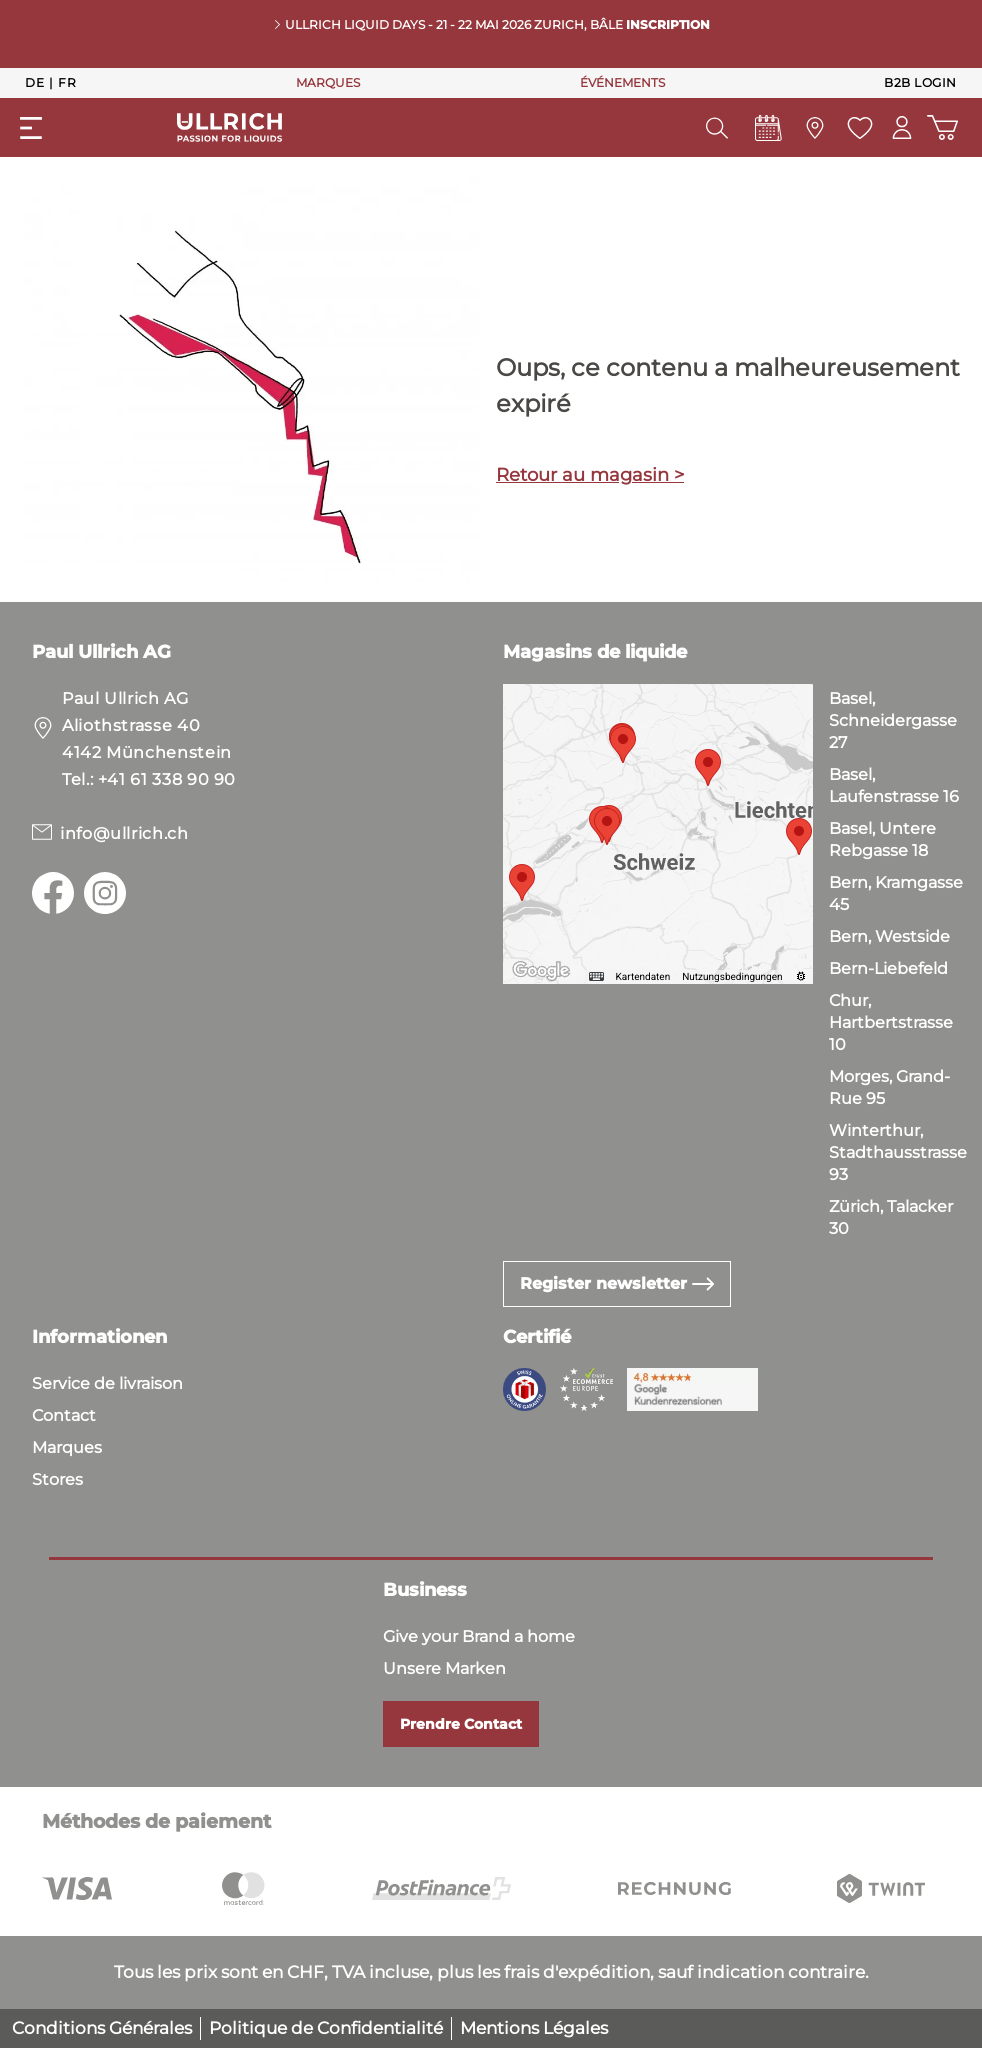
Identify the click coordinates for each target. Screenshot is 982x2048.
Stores (57, 1479)
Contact (64, 1415)
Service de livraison (107, 1383)
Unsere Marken (444, 1668)
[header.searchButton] (715, 128)
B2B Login (920, 82)
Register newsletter (617, 1283)
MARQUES (328, 82)
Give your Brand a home (479, 1636)
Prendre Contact (461, 1724)
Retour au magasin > (590, 475)
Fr (67, 82)
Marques (67, 1447)
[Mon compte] (901, 127)
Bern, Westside (889, 936)
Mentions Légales (534, 2028)
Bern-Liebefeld (888, 968)
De (34, 82)
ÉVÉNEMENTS (622, 82)
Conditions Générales (102, 2028)
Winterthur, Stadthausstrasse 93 (898, 1152)
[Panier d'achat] (941, 127)
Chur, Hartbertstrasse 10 (891, 1022)
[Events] (766, 133)
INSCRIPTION (668, 24)
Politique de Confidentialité (326, 2028)
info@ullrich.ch (124, 833)
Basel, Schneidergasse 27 (893, 720)
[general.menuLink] (31, 128)
